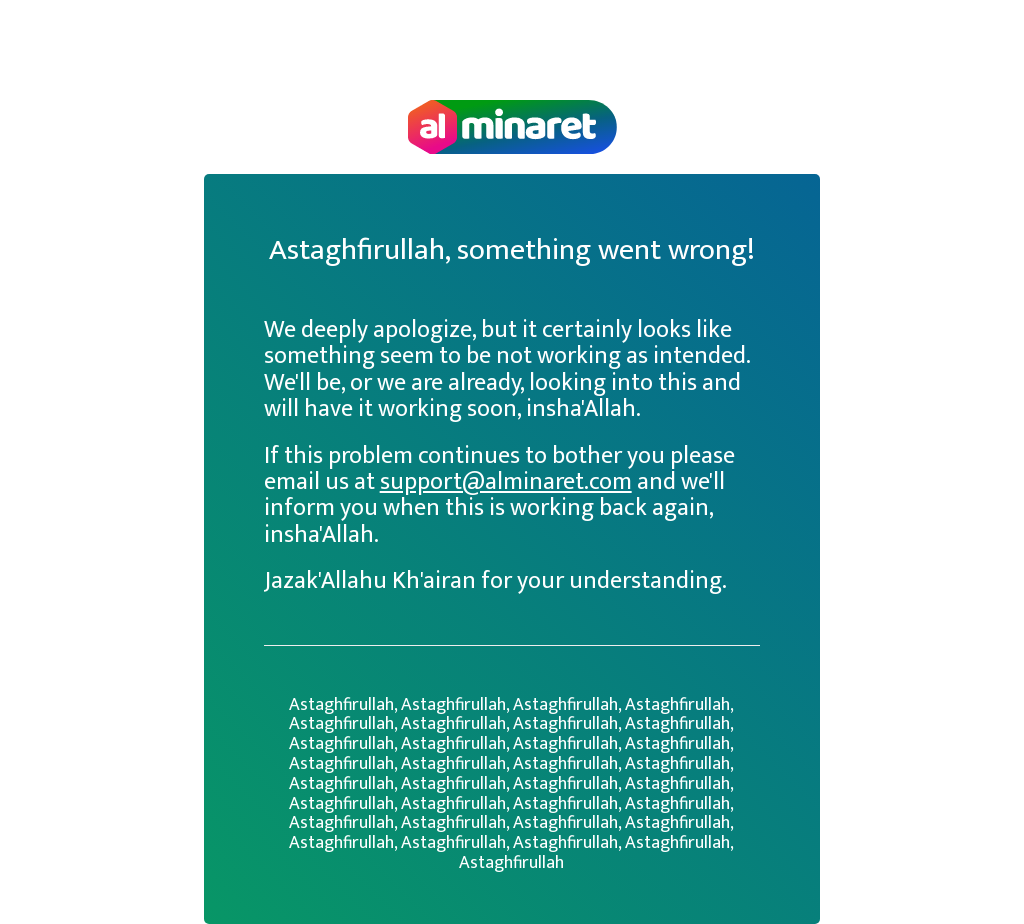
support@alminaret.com (506, 482)
